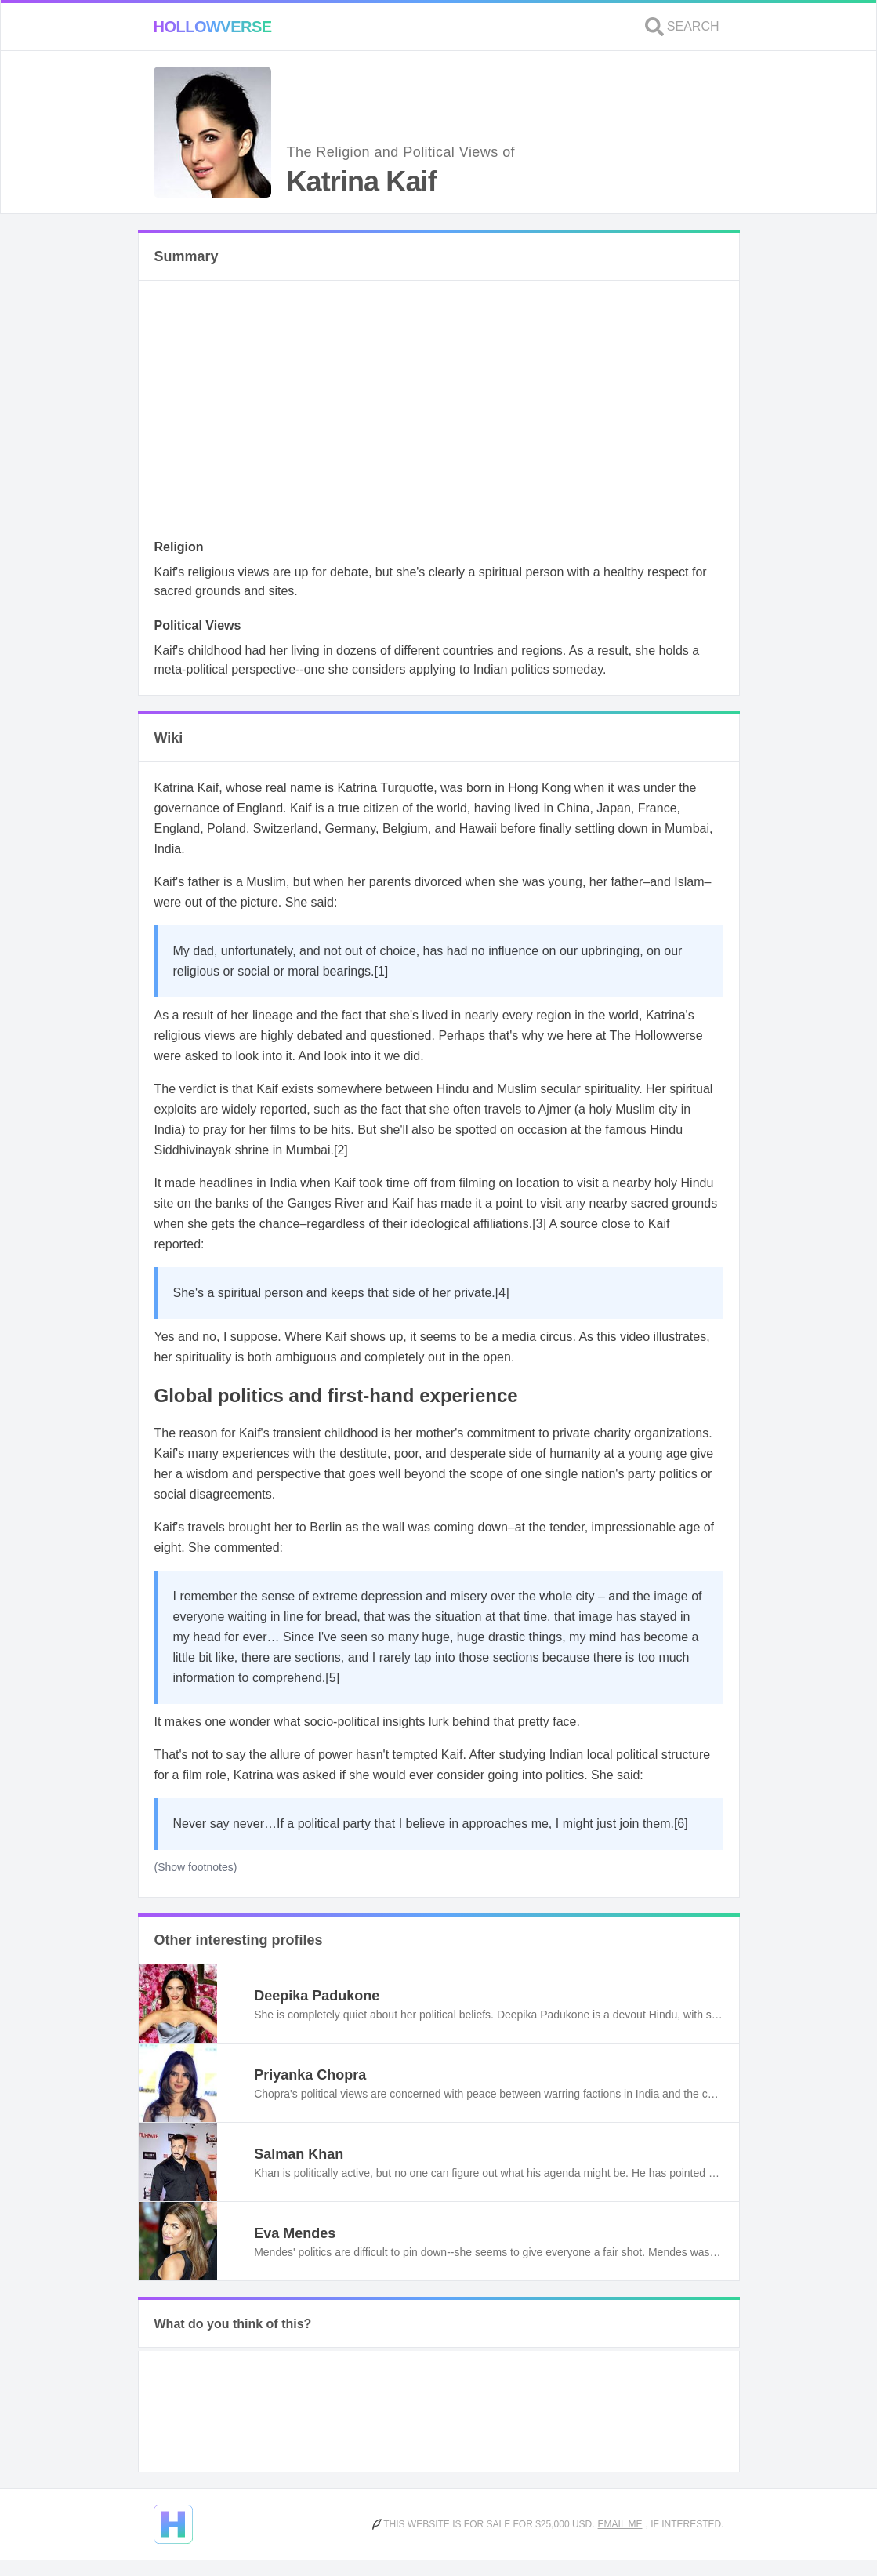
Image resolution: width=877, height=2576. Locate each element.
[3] (539, 1223)
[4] (502, 1292)
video (635, 1336)
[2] (341, 1150)
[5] (332, 1677)
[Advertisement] (438, 414)
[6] (681, 1823)
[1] (382, 971)
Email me (620, 2524)
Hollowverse (213, 26)
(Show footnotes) (195, 1867)
